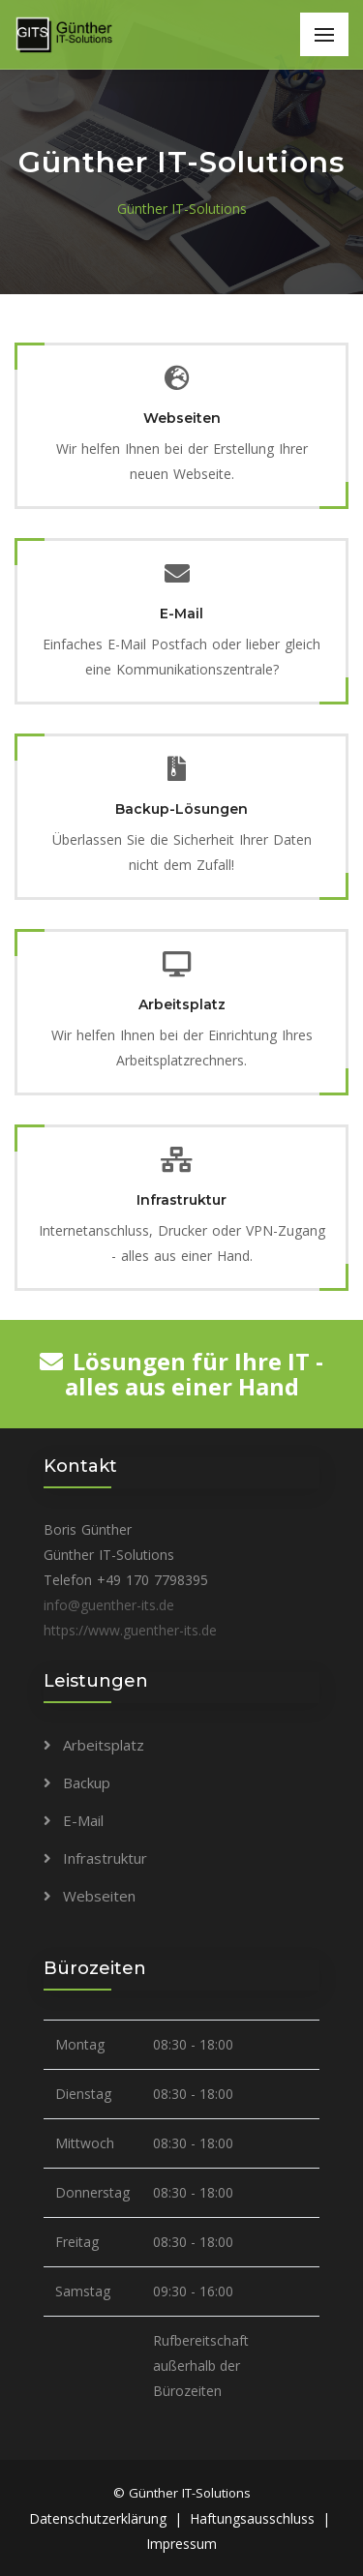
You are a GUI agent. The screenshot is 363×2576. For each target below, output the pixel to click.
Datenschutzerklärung (97, 2518)
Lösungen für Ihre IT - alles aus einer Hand (181, 1373)
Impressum (181, 2543)
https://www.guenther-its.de (130, 1630)
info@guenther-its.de (109, 1605)
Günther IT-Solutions (182, 208)
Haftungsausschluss (252, 2518)
